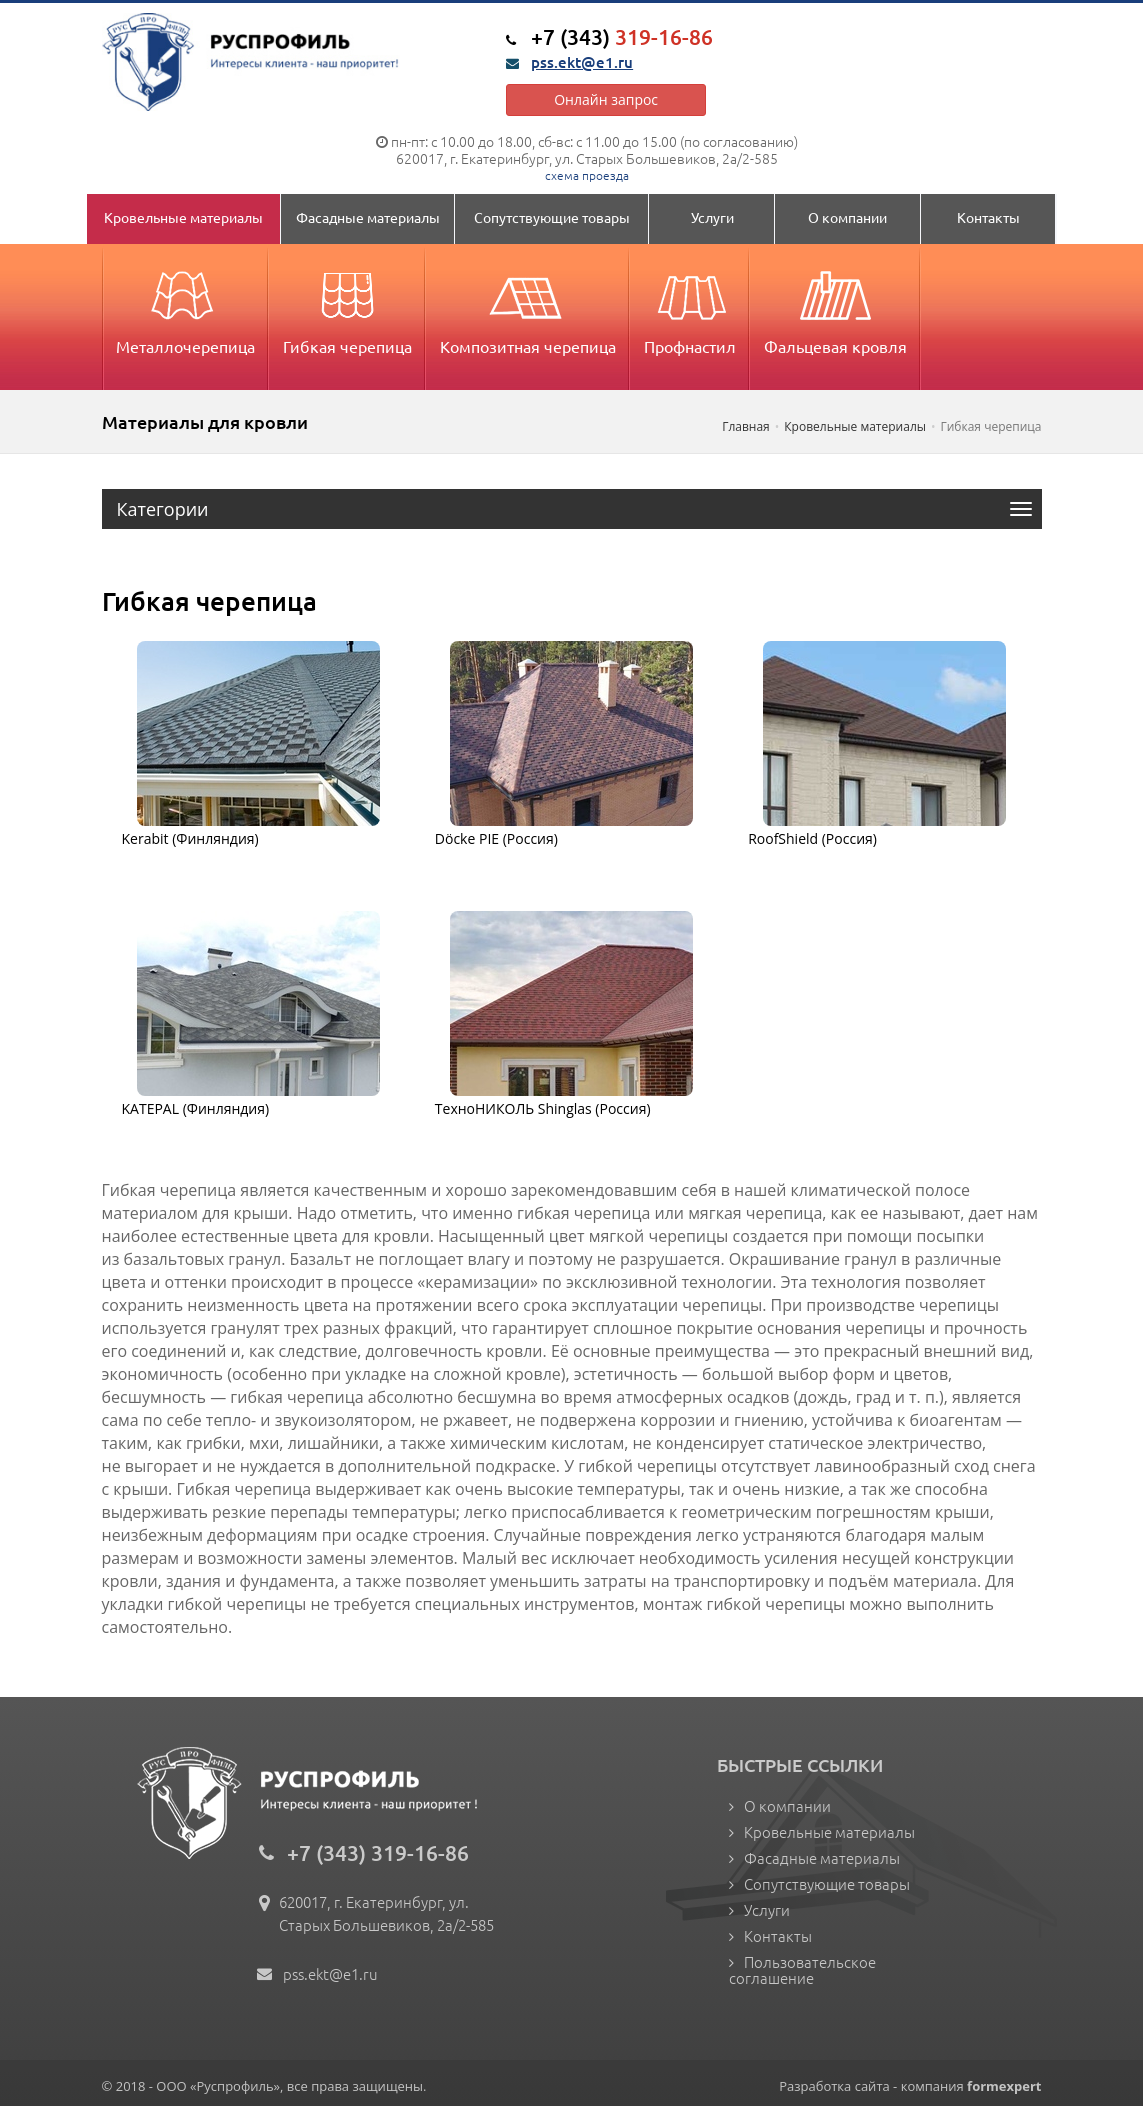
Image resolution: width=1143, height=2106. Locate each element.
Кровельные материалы (183, 217)
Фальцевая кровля (835, 306)
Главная (746, 426)
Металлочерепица (185, 306)
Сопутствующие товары (552, 217)
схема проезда (587, 175)
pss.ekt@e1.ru (582, 62)
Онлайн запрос (606, 99)
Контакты (988, 217)
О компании (847, 217)
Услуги (712, 217)
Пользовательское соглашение (802, 1969)
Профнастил (690, 306)
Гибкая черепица (347, 306)
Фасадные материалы (368, 217)
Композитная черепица (528, 306)
